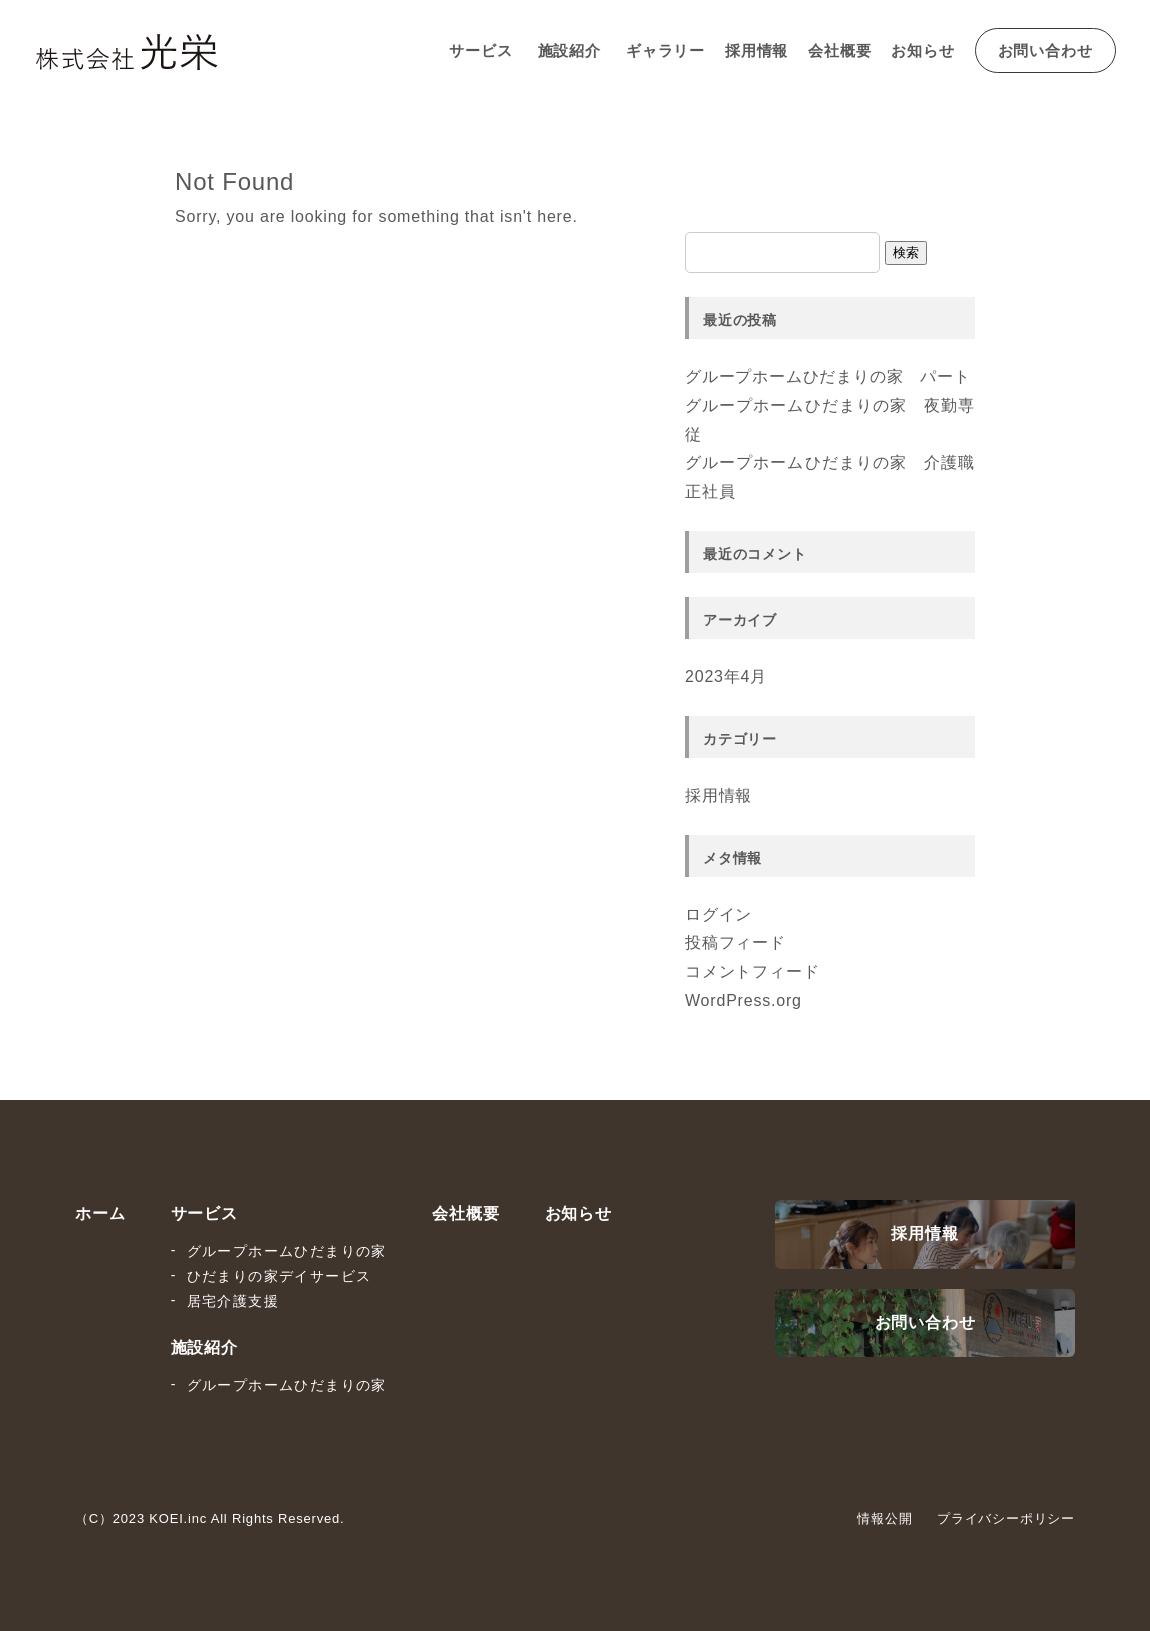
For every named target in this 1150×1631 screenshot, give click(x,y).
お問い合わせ (1045, 50)
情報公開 (884, 1518)
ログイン (718, 914)
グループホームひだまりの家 (287, 1251)
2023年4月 (726, 676)
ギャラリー (665, 50)
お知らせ (922, 50)
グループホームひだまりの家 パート (828, 376)
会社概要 (839, 50)
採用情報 (756, 50)
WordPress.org (743, 1000)
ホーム (100, 1213)
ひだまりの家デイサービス (279, 1276)
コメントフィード (752, 971)
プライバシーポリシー (1006, 1518)
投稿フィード (735, 942)
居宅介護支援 (233, 1301)
